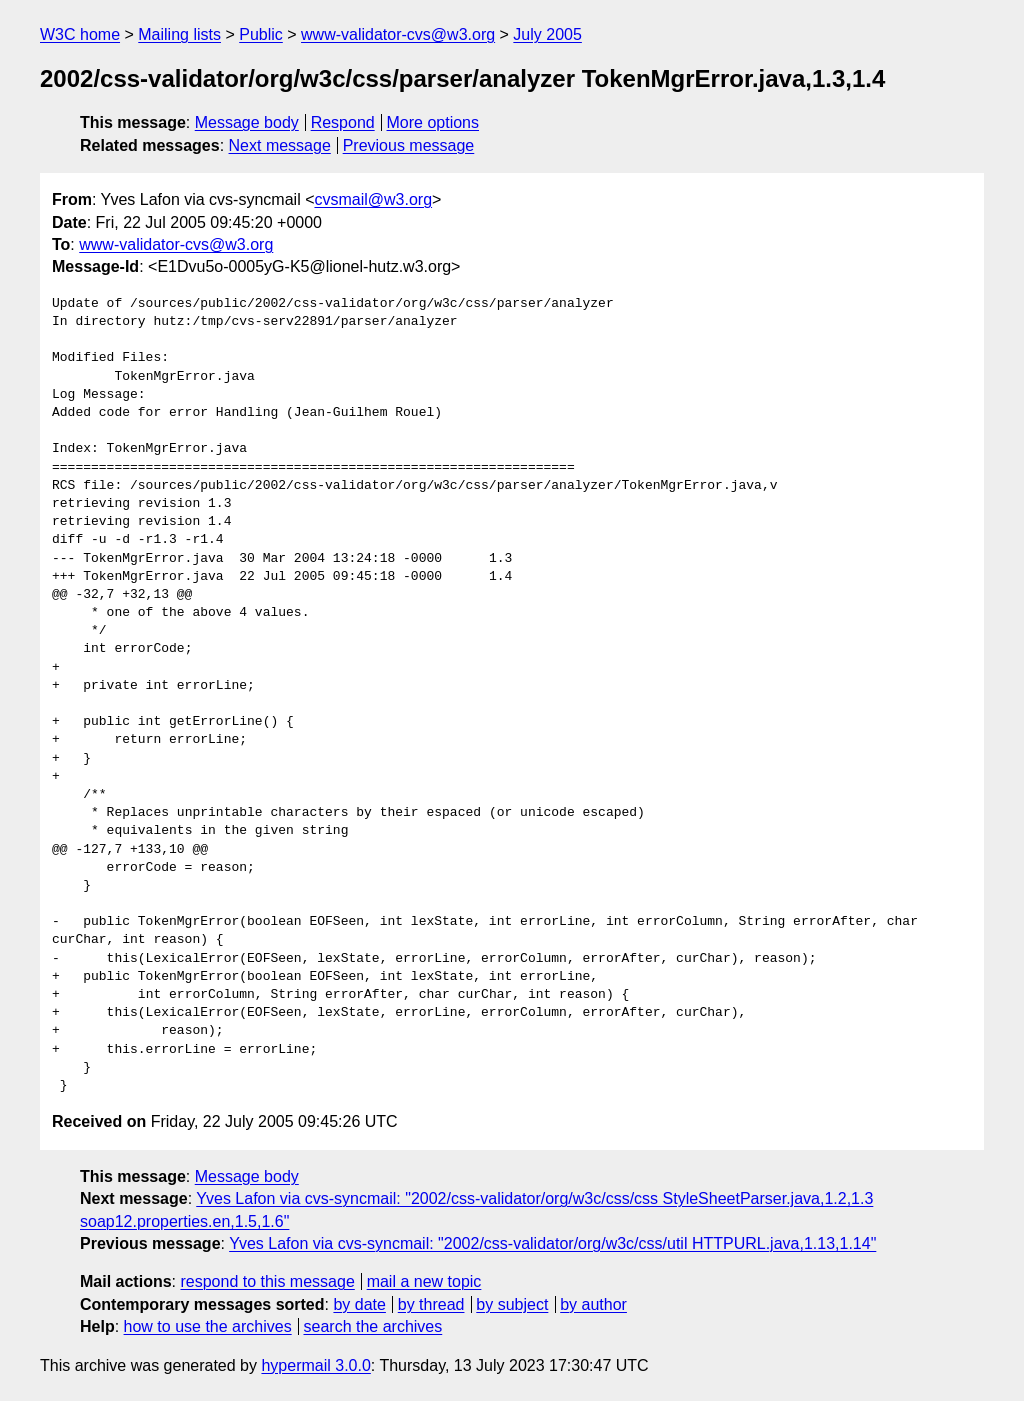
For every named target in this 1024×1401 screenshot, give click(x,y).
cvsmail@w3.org (373, 199)
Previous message (409, 145)
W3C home (80, 34)
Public (261, 34)
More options (433, 122)
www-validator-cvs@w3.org (398, 34)
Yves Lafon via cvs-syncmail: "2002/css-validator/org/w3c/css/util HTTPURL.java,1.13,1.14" (552, 1243)
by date (359, 1304)
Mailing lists (179, 34)
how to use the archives (208, 1326)
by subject (512, 1304)
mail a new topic (424, 1281)
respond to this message (267, 1281)
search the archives (373, 1326)
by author (593, 1304)
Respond (343, 122)
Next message (280, 145)
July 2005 (547, 34)
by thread (431, 1304)
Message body (247, 122)
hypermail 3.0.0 (315, 1365)
